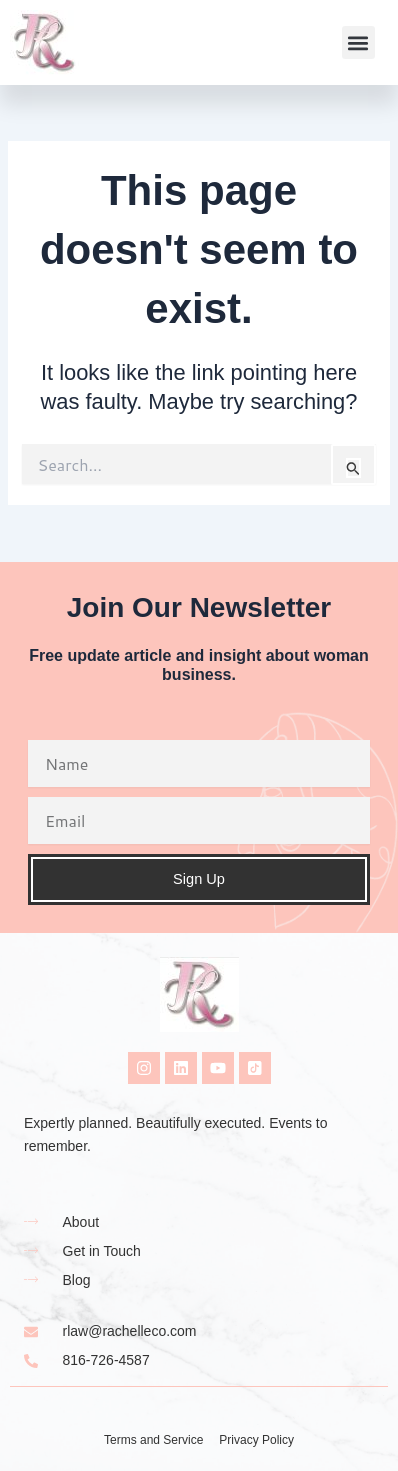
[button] (358, 42)
